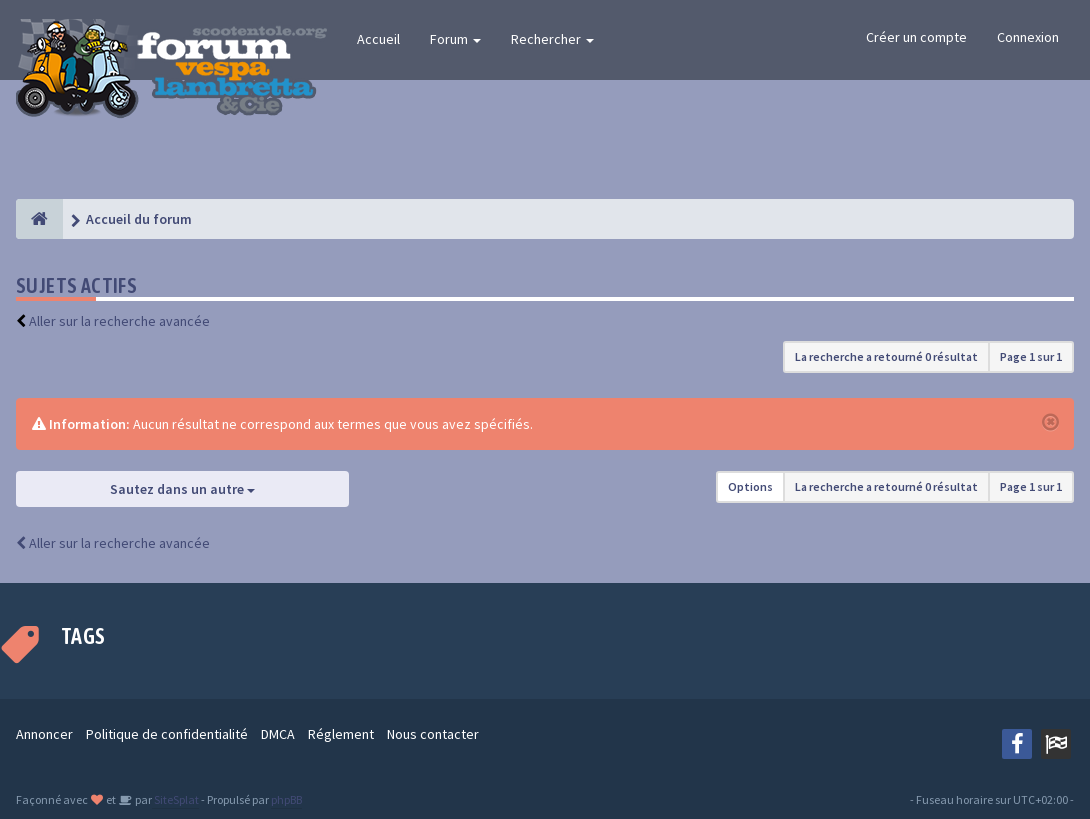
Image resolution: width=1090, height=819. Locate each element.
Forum (455, 39)
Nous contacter (433, 734)
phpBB (286, 799)
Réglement (341, 734)
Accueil (378, 39)
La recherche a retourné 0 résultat (886, 356)
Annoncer (44, 734)
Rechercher (552, 39)
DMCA (278, 734)
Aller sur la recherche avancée (119, 321)
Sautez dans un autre (182, 489)
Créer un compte (916, 37)
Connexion (1028, 37)
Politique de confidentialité (167, 734)
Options (750, 486)
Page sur (1031, 356)
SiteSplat (175, 799)
